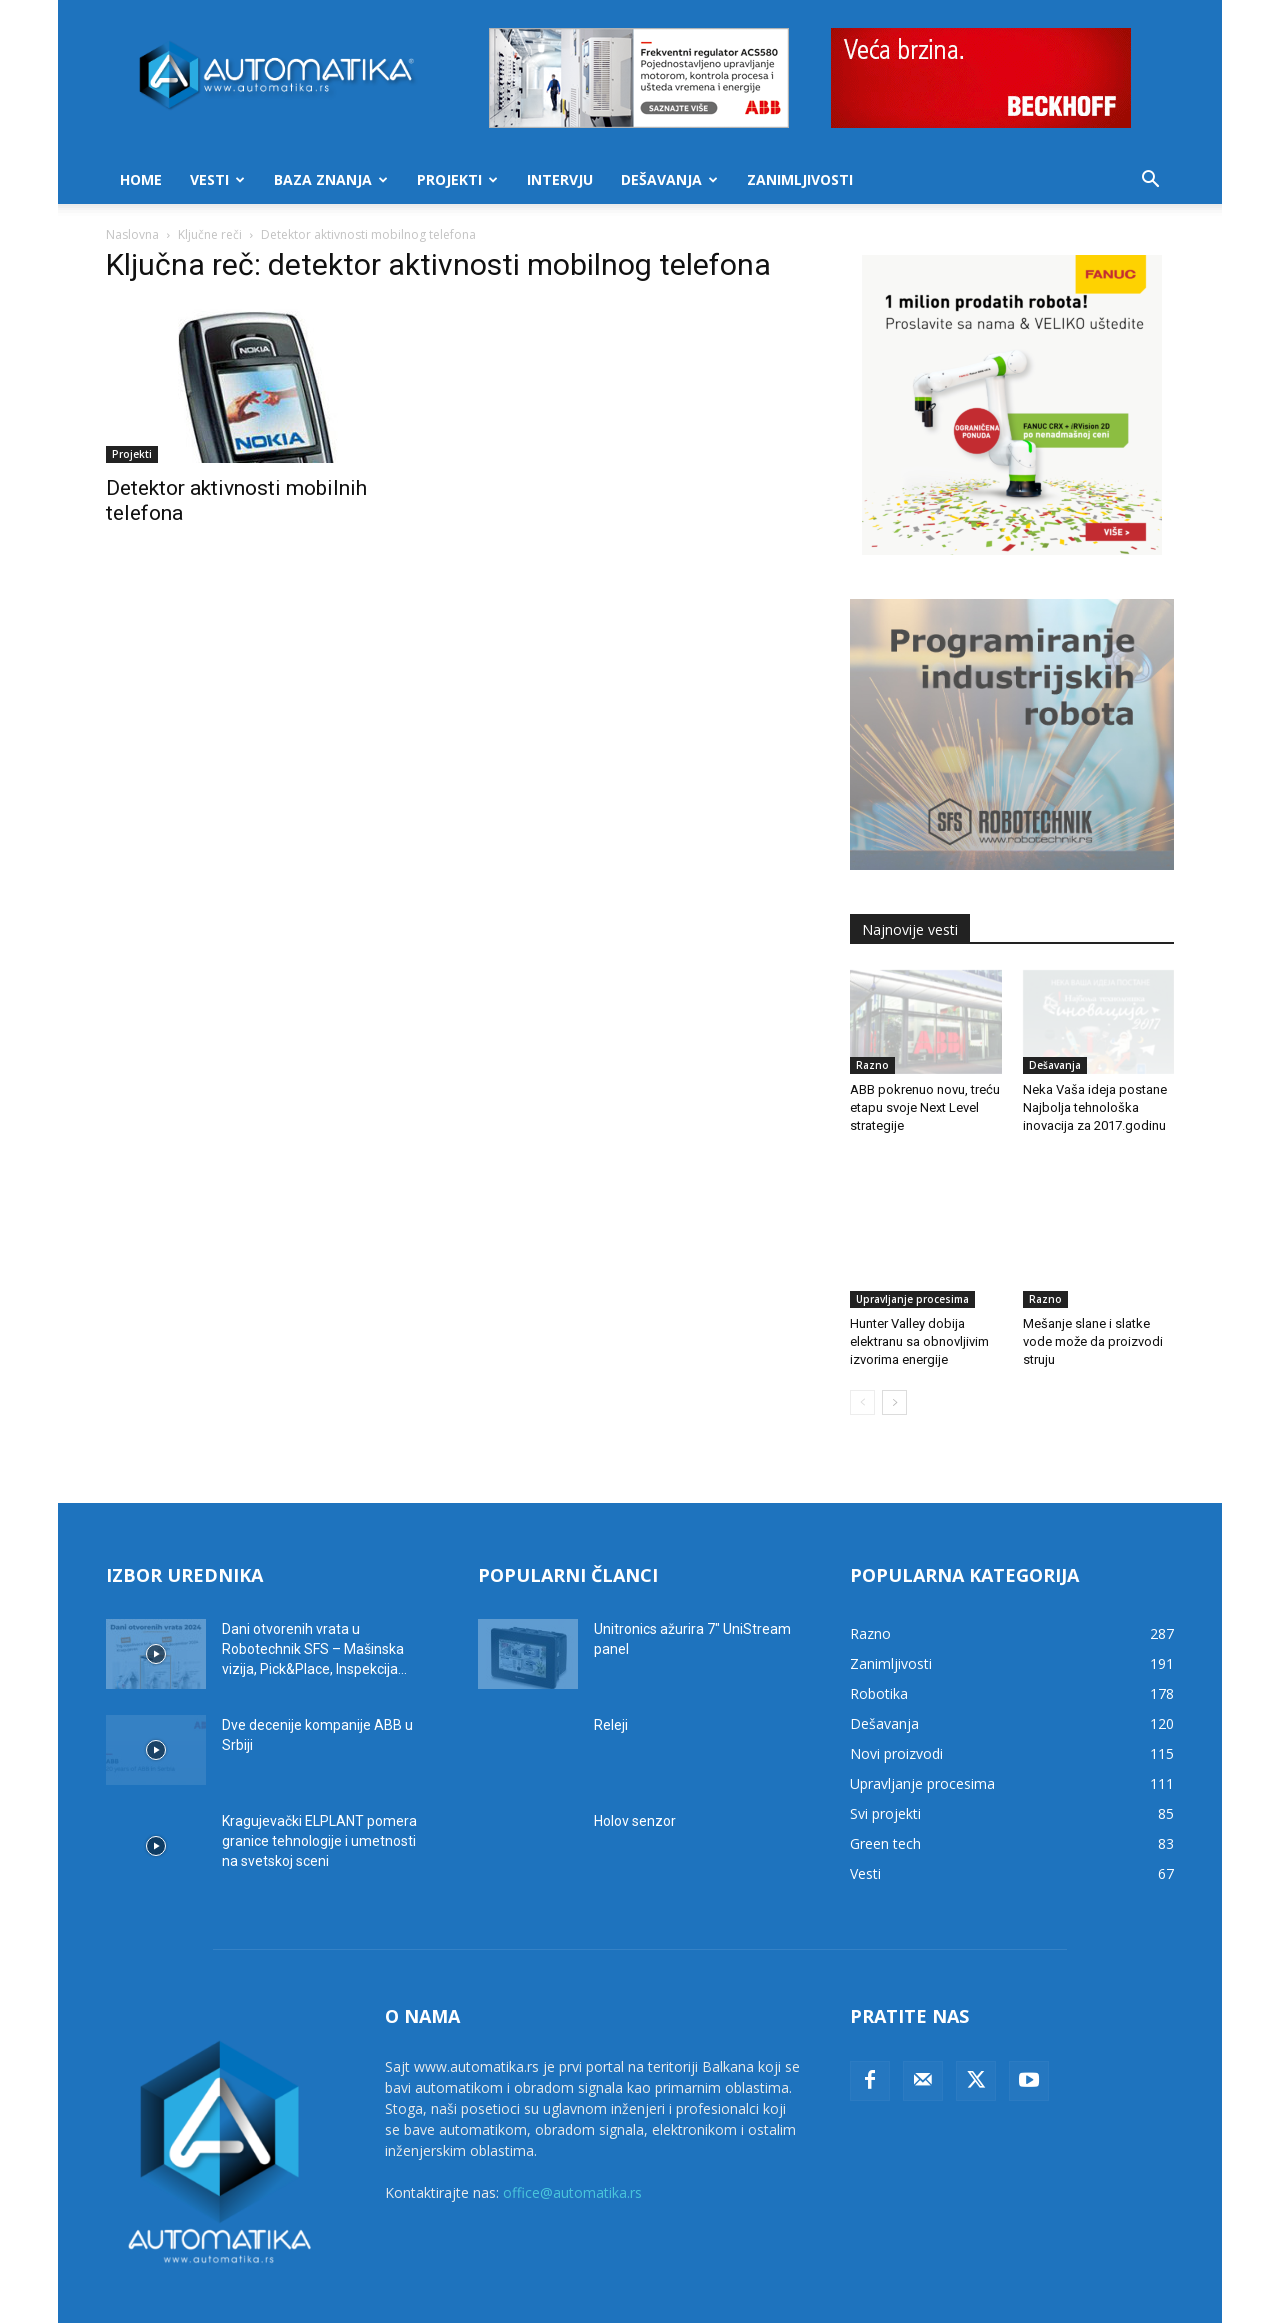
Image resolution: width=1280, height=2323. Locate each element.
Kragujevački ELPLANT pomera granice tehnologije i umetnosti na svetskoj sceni (319, 1794)
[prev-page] (862, 1355)
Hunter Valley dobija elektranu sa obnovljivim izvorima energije (919, 1294)
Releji (611, 1678)
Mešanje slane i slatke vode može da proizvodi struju (1093, 1294)
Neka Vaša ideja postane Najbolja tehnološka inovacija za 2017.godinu (1095, 1107)
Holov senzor (635, 1774)
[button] (1150, 181)
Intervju (560, 179)
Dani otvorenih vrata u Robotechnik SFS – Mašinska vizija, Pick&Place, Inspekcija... (314, 1602)
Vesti (217, 179)
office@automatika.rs (572, 2145)
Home (141, 179)
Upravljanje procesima (912, 1252)
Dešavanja (669, 179)
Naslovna (132, 234)
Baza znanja (331, 179)
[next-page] (894, 1355)
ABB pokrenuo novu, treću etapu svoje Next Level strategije (925, 1107)
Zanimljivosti (800, 179)
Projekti (457, 179)
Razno (872, 1065)
